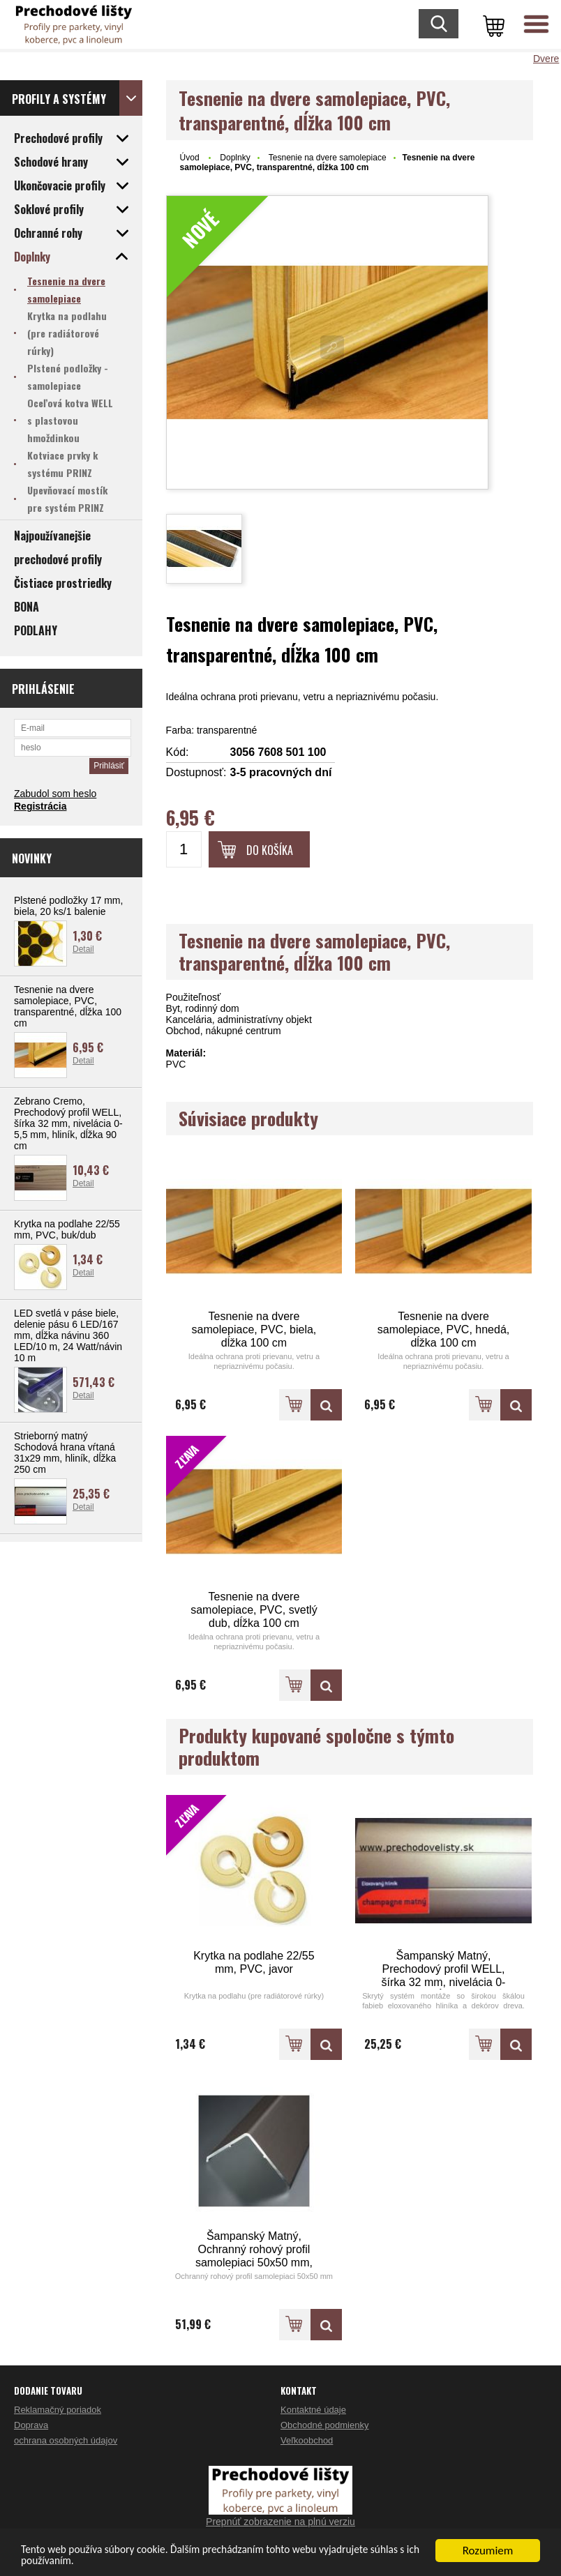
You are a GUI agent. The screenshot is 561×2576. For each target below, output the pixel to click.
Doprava (31, 2425)
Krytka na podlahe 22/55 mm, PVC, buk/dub (67, 1229)
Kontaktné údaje (313, 2409)
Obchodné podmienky (324, 2425)
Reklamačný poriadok (57, 2409)
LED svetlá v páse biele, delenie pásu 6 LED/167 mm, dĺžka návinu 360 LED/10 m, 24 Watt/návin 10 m (68, 1335)
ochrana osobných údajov (65, 2440)
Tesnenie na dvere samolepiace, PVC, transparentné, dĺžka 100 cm (67, 1006)
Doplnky (235, 157)
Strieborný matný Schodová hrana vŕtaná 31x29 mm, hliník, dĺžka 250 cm (65, 1452)
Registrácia (40, 806)
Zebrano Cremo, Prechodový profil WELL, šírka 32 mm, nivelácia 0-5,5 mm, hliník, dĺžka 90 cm (68, 1123)
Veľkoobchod (306, 2440)
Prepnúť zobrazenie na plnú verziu (280, 2521)
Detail (83, 949)
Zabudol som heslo (55, 793)
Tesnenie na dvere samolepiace (328, 157)
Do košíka (269, 850)
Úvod (190, 157)
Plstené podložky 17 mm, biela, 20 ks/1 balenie (68, 906)
